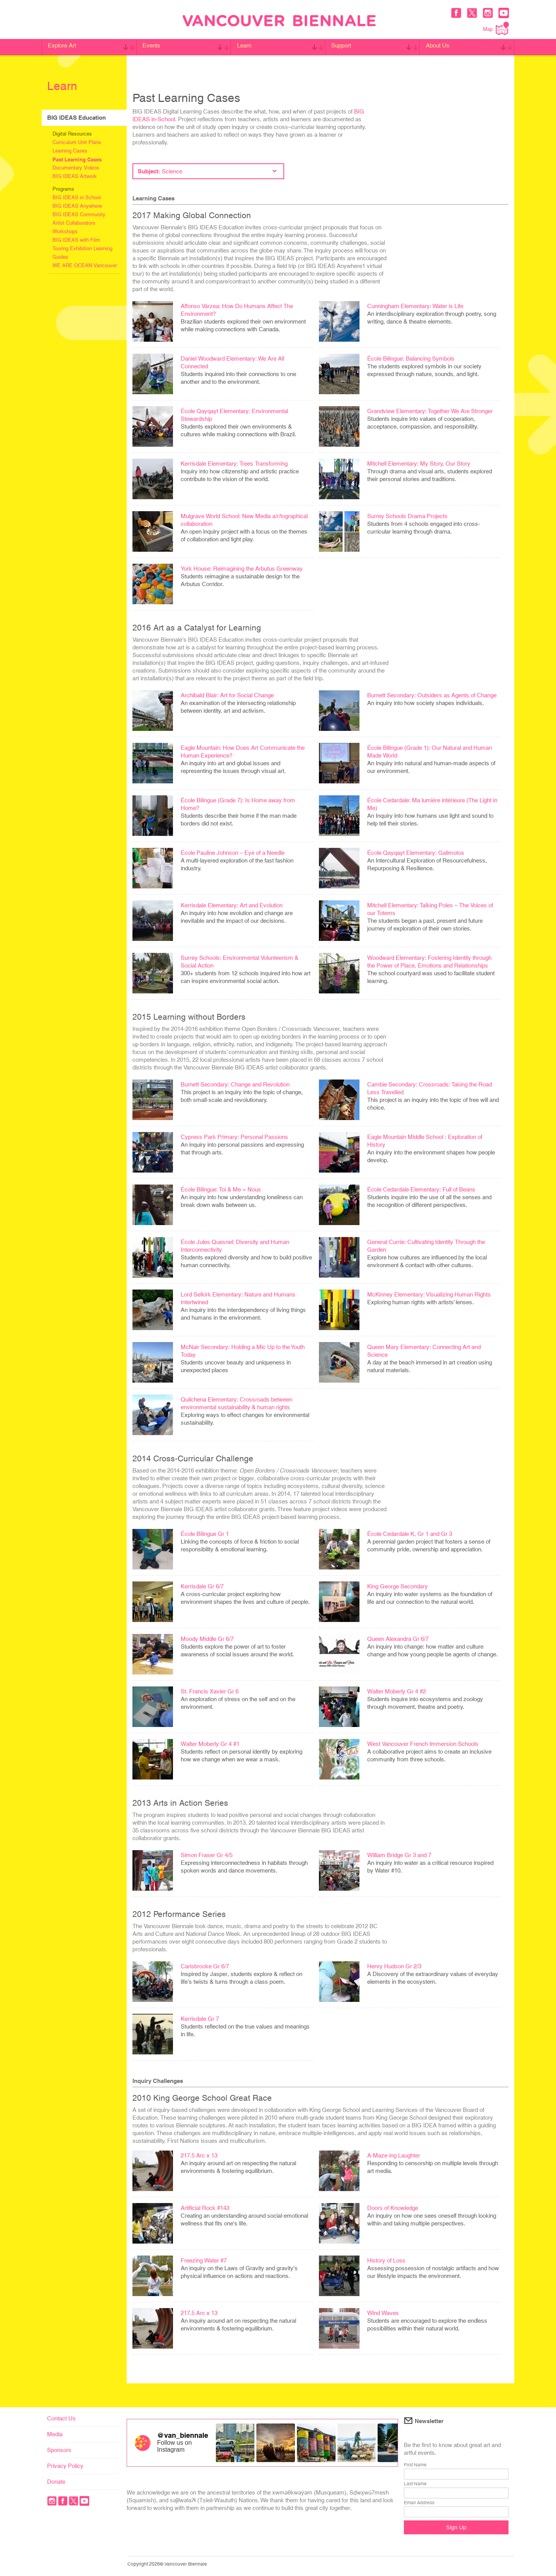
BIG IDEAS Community (79, 214)
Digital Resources (72, 134)
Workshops (65, 231)
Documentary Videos (76, 168)
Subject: (207, 171)
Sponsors (59, 2450)
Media (55, 2434)
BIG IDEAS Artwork (75, 176)
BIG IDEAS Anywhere (77, 206)
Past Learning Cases (77, 159)
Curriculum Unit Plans (77, 142)
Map (496, 28)
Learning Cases (70, 151)
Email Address (419, 2502)
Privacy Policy (65, 2465)
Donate (56, 2481)
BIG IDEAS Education (76, 117)
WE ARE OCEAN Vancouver (85, 265)
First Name (415, 2465)
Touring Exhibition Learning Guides (82, 253)
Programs (63, 189)
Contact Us (61, 2418)
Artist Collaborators (74, 223)
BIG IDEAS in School (77, 197)
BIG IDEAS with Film (76, 240)
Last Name (415, 2483)
